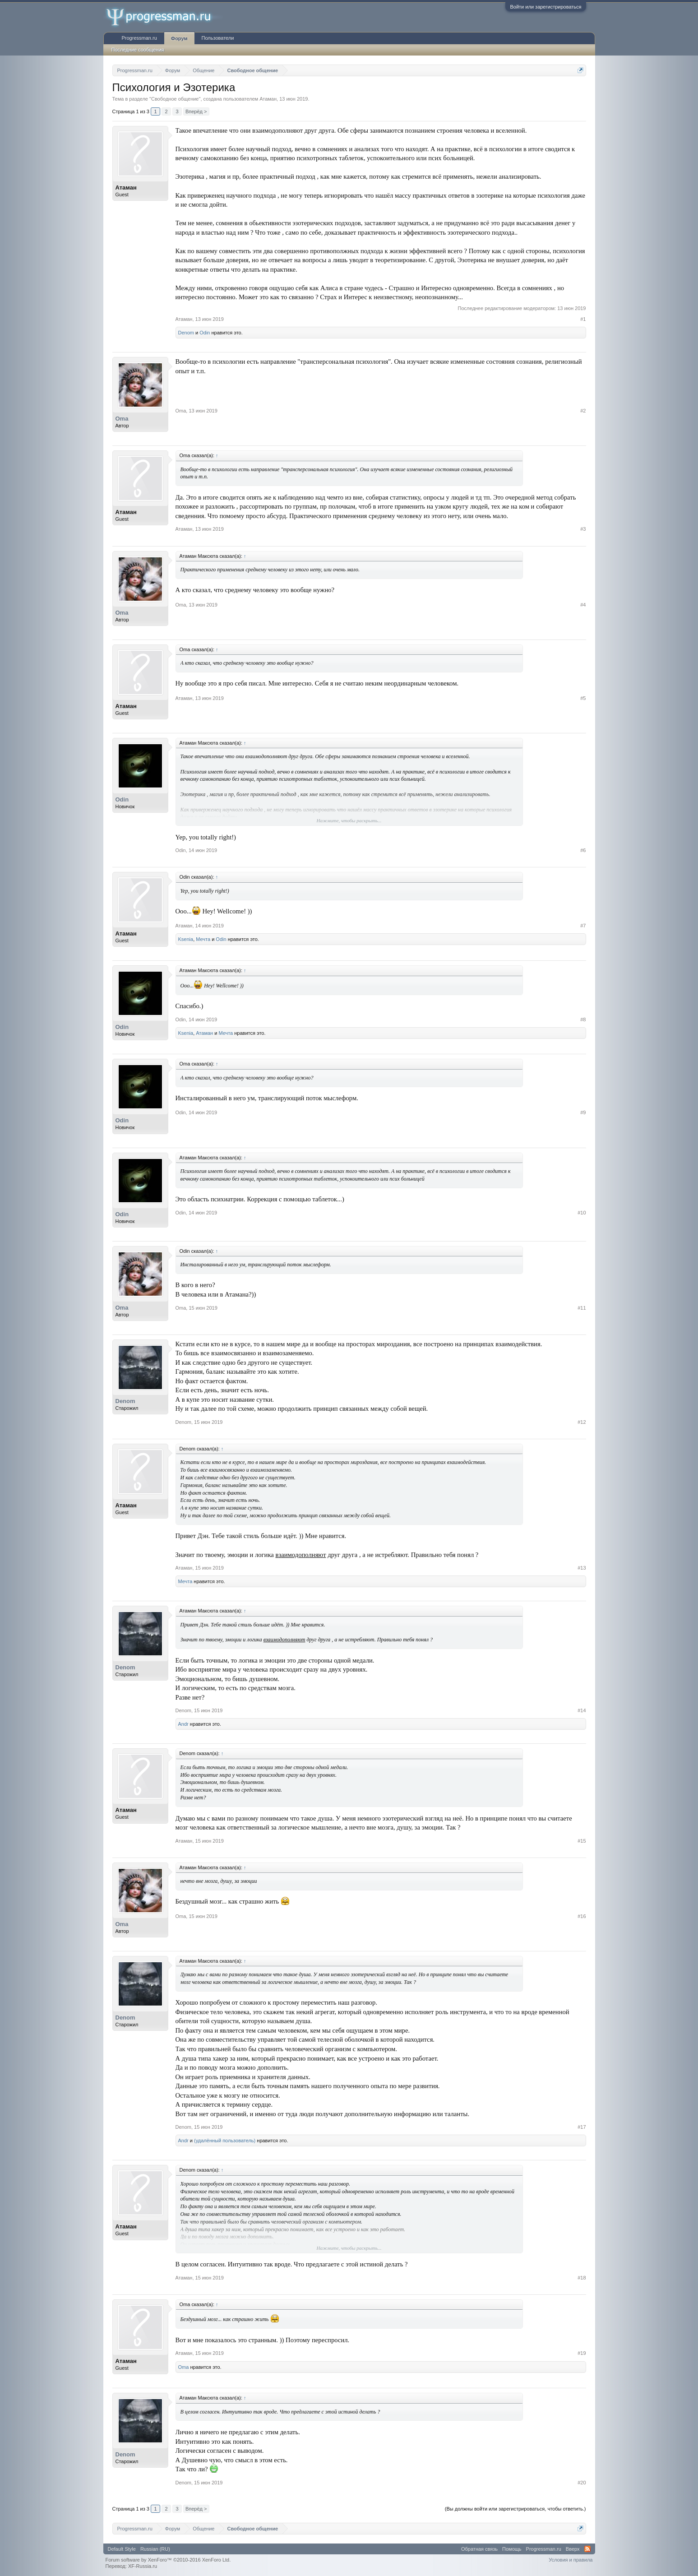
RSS (587, 2549)
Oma (122, 418)
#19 (582, 2353)
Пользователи (218, 38)
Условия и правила (570, 2559)
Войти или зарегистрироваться (545, 6)
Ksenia (186, 939)
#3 (583, 529)
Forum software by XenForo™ (168, 2559)
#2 (583, 410)
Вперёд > (196, 111)
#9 (583, 1112)
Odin (204, 332)
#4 (583, 604)
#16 (582, 1916)
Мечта (203, 939)
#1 (583, 319)
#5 (583, 698)
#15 (582, 1841)
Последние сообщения (137, 49)
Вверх (573, 2549)
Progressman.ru (139, 38)
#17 (582, 2127)
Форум (179, 38)
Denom (186, 332)
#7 (583, 925)
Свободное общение (175, 99)
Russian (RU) (155, 2549)
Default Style (122, 2549)
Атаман (268, 99)
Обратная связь (479, 2549)
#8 (583, 1019)
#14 (582, 1710)
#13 (582, 1568)
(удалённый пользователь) (224, 2140)
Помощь (512, 2549)
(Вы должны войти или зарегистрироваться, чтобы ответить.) (515, 2508)
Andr (183, 1724)
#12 (582, 1422)
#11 (582, 1308)
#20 (582, 2482)
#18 (582, 2277)
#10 (582, 1212)
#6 (583, 850)
